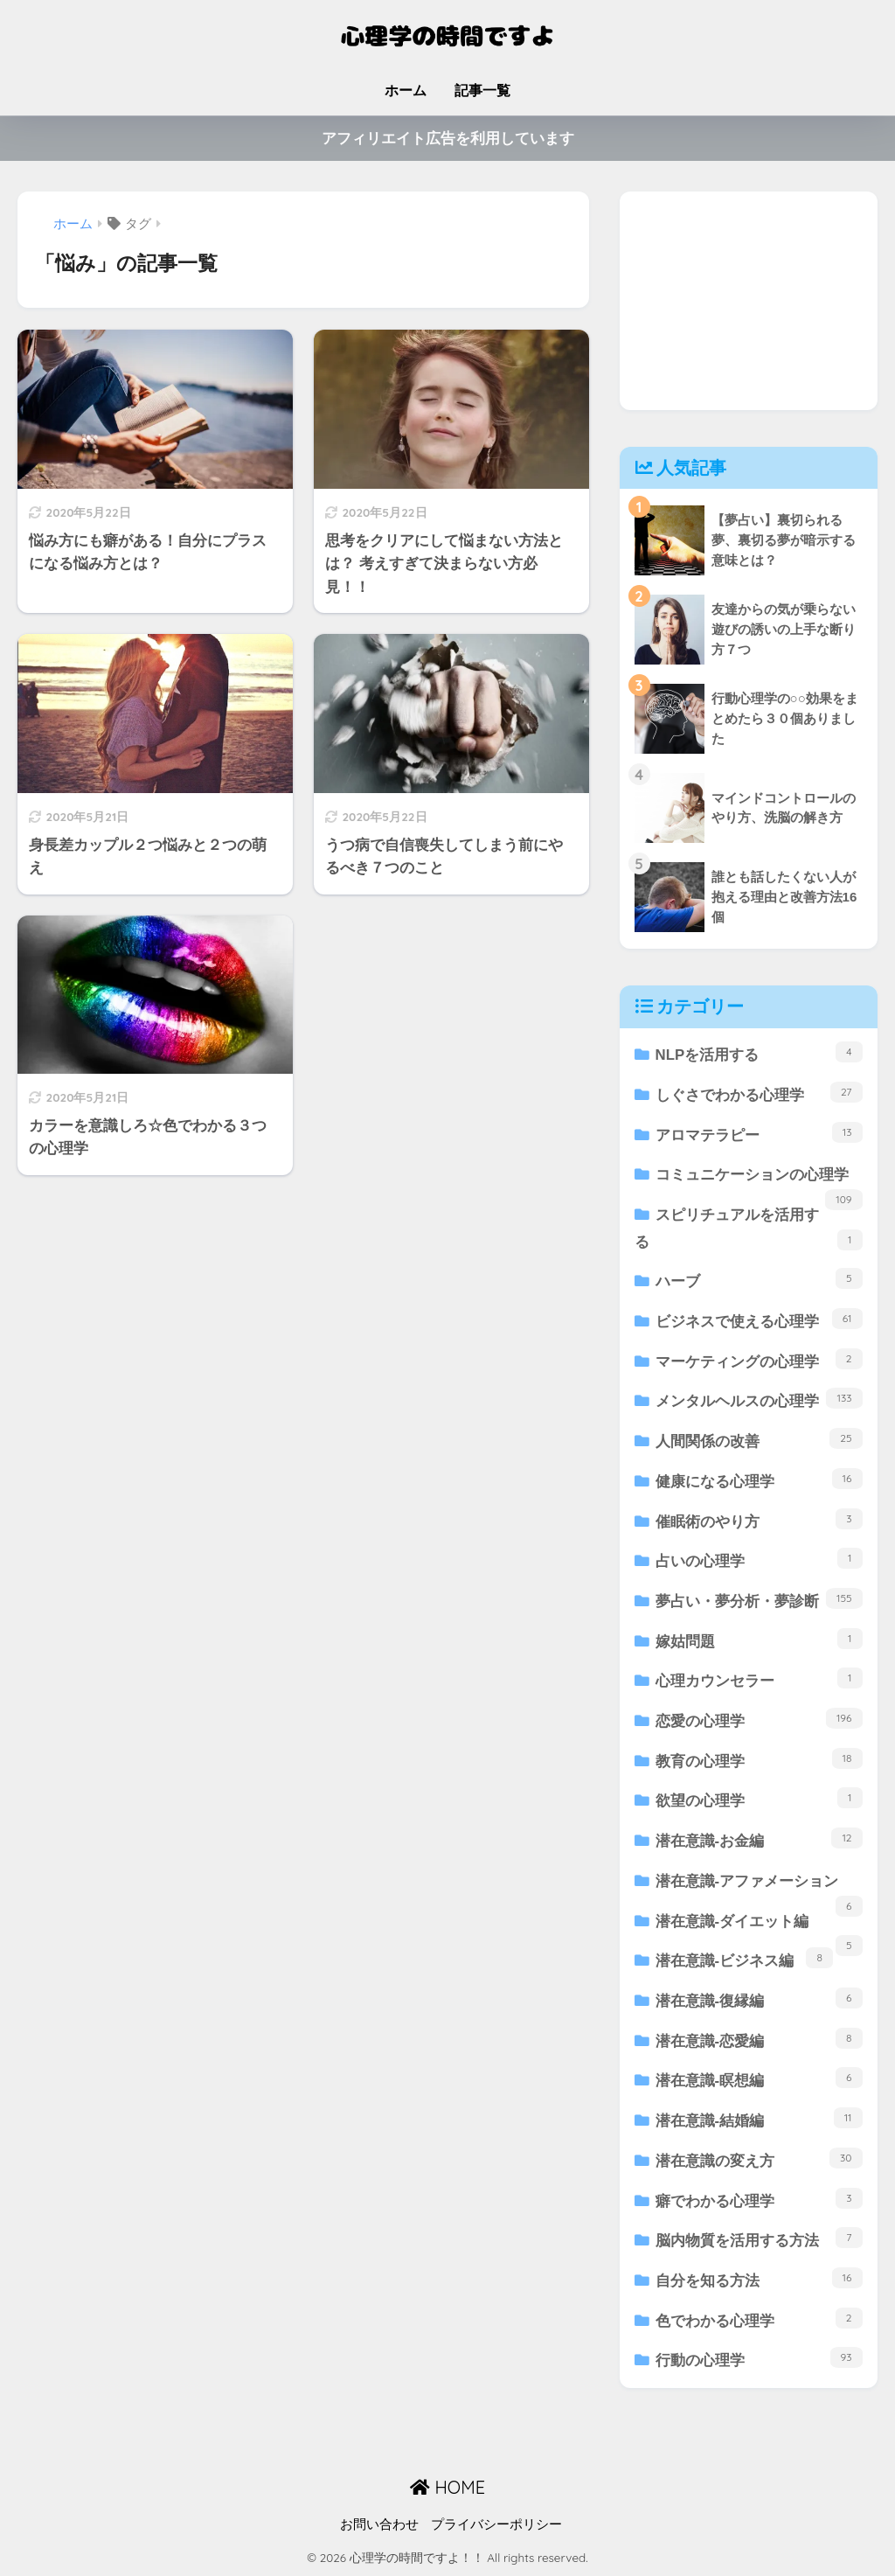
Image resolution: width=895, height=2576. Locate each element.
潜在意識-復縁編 (759, 1998)
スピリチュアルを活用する (749, 1228)
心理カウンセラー (759, 1678)
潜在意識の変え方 (759, 2158)
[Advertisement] (749, 300)
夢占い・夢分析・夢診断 (759, 1599)
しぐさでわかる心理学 (759, 1093)
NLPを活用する (759, 1052)
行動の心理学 (759, 2358)
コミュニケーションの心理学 (759, 1180)
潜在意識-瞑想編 (759, 2078)
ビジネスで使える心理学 (759, 1319)
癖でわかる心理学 (759, 2199)
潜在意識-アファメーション (759, 1887)
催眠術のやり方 (759, 1519)
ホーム (406, 90)
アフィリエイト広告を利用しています (448, 138)
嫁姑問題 (759, 1639)
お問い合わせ (379, 2524)
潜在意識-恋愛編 (759, 2039)
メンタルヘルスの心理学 (759, 1399)
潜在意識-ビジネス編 (744, 1958)
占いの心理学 (759, 1559)
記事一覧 (482, 90)
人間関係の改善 (759, 1439)
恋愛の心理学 (759, 1719)
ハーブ (759, 1279)
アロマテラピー (759, 1133)
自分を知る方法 (759, 2278)
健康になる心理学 (759, 1479)
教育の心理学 (759, 1759)
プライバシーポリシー (496, 2524)
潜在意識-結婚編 (759, 2118)
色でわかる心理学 (759, 2318)
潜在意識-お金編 (759, 1838)
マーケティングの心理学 (759, 1359)
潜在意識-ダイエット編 (759, 1927)
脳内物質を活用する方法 (759, 2238)
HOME (447, 2487)
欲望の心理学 (759, 1798)
